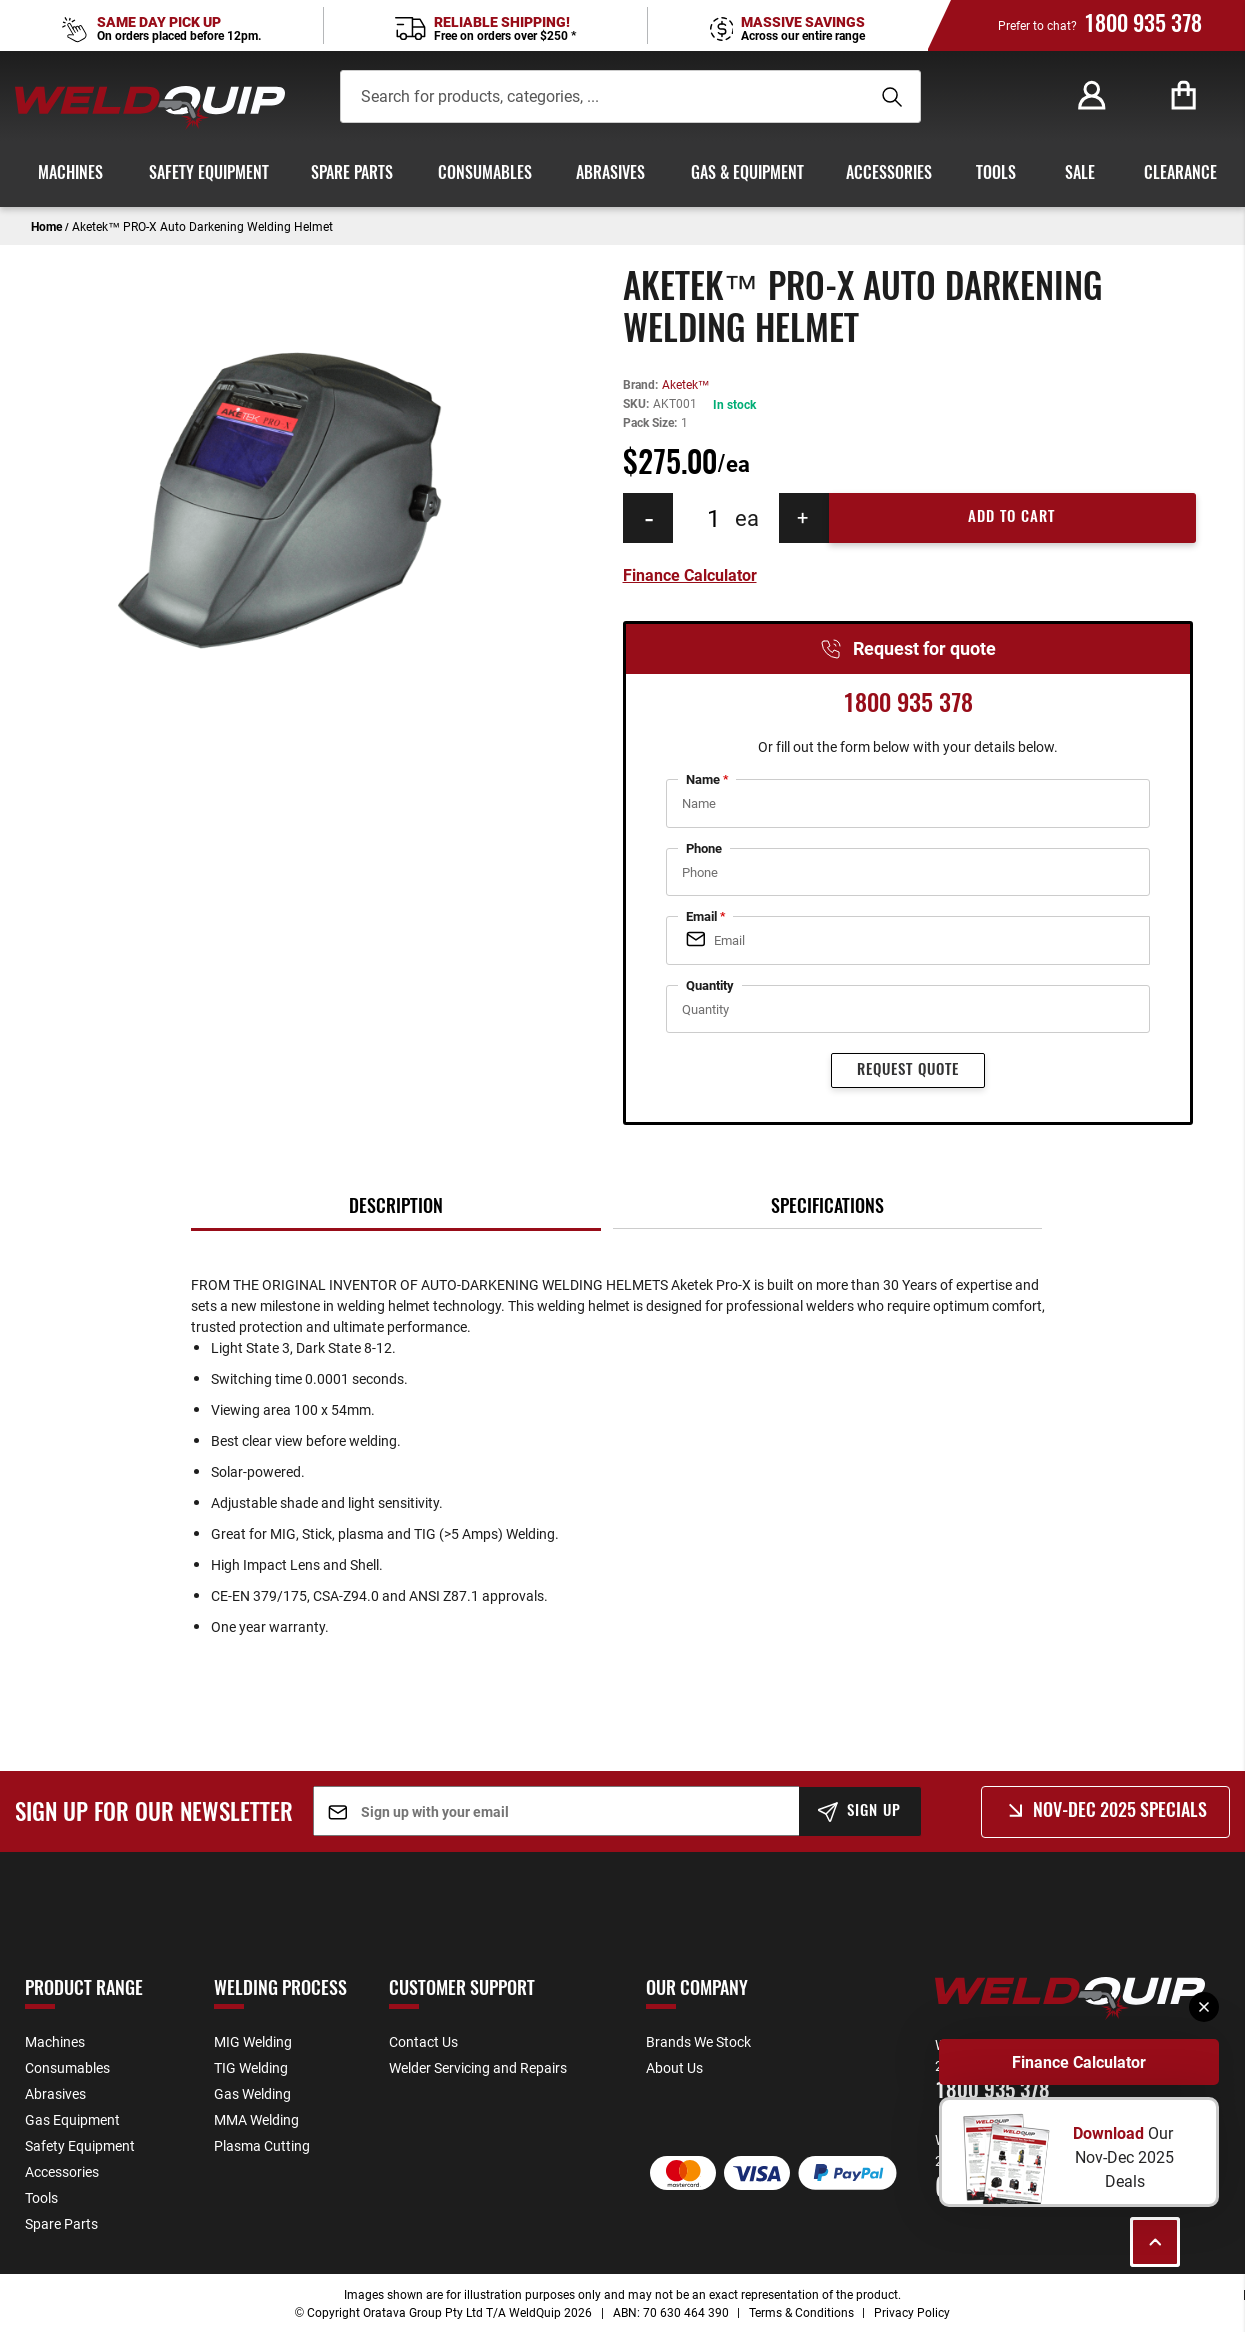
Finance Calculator (1079, 2062)
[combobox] (590, 96)
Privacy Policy (912, 2312)
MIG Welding (253, 2041)
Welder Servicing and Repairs (478, 2067)
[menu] (622, 174)
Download (1110, 2133)
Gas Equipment (72, 2119)
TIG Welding (251, 2067)
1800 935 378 (1143, 25)
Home (46, 226)
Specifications (827, 1208)
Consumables (67, 2067)
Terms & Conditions (801, 2312)
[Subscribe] (860, 1811)
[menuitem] (65, 174)
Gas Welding (252, 2093)
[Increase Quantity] (804, 518)
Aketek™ (686, 384)
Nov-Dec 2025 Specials (1120, 1812)
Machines (55, 2041)
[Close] (1204, 2007)
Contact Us (423, 2041)
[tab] (396, 1208)
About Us (674, 2067)
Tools (41, 2197)
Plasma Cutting (262, 2145)
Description (396, 1208)
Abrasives (55, 2093)
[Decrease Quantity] (648, 518)
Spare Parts (61, 2223)
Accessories (62, 2171)
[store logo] (150, 107)
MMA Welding (256, 2119)
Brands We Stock (698, 2041)
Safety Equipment (80, 2145)
